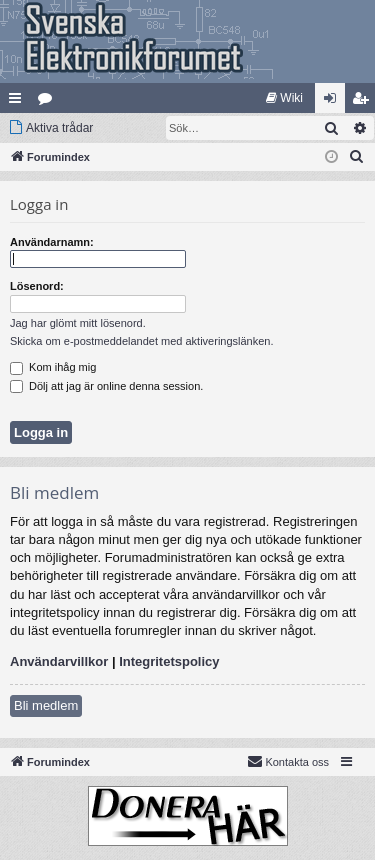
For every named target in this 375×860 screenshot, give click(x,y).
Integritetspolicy (169, 661)
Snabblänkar (19, 102)
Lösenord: (37, 286)
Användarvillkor (59, 661)
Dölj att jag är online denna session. (106, 386)
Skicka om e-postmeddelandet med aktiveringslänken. (142, 341)
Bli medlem (46, 705)
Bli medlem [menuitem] (364, 102)
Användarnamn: (52, 242)
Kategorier (49, 102)
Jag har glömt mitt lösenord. (78, 323)
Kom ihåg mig (53, 367)
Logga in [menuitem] (334, 102)
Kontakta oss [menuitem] (288, 761)
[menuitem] (284, 98)
